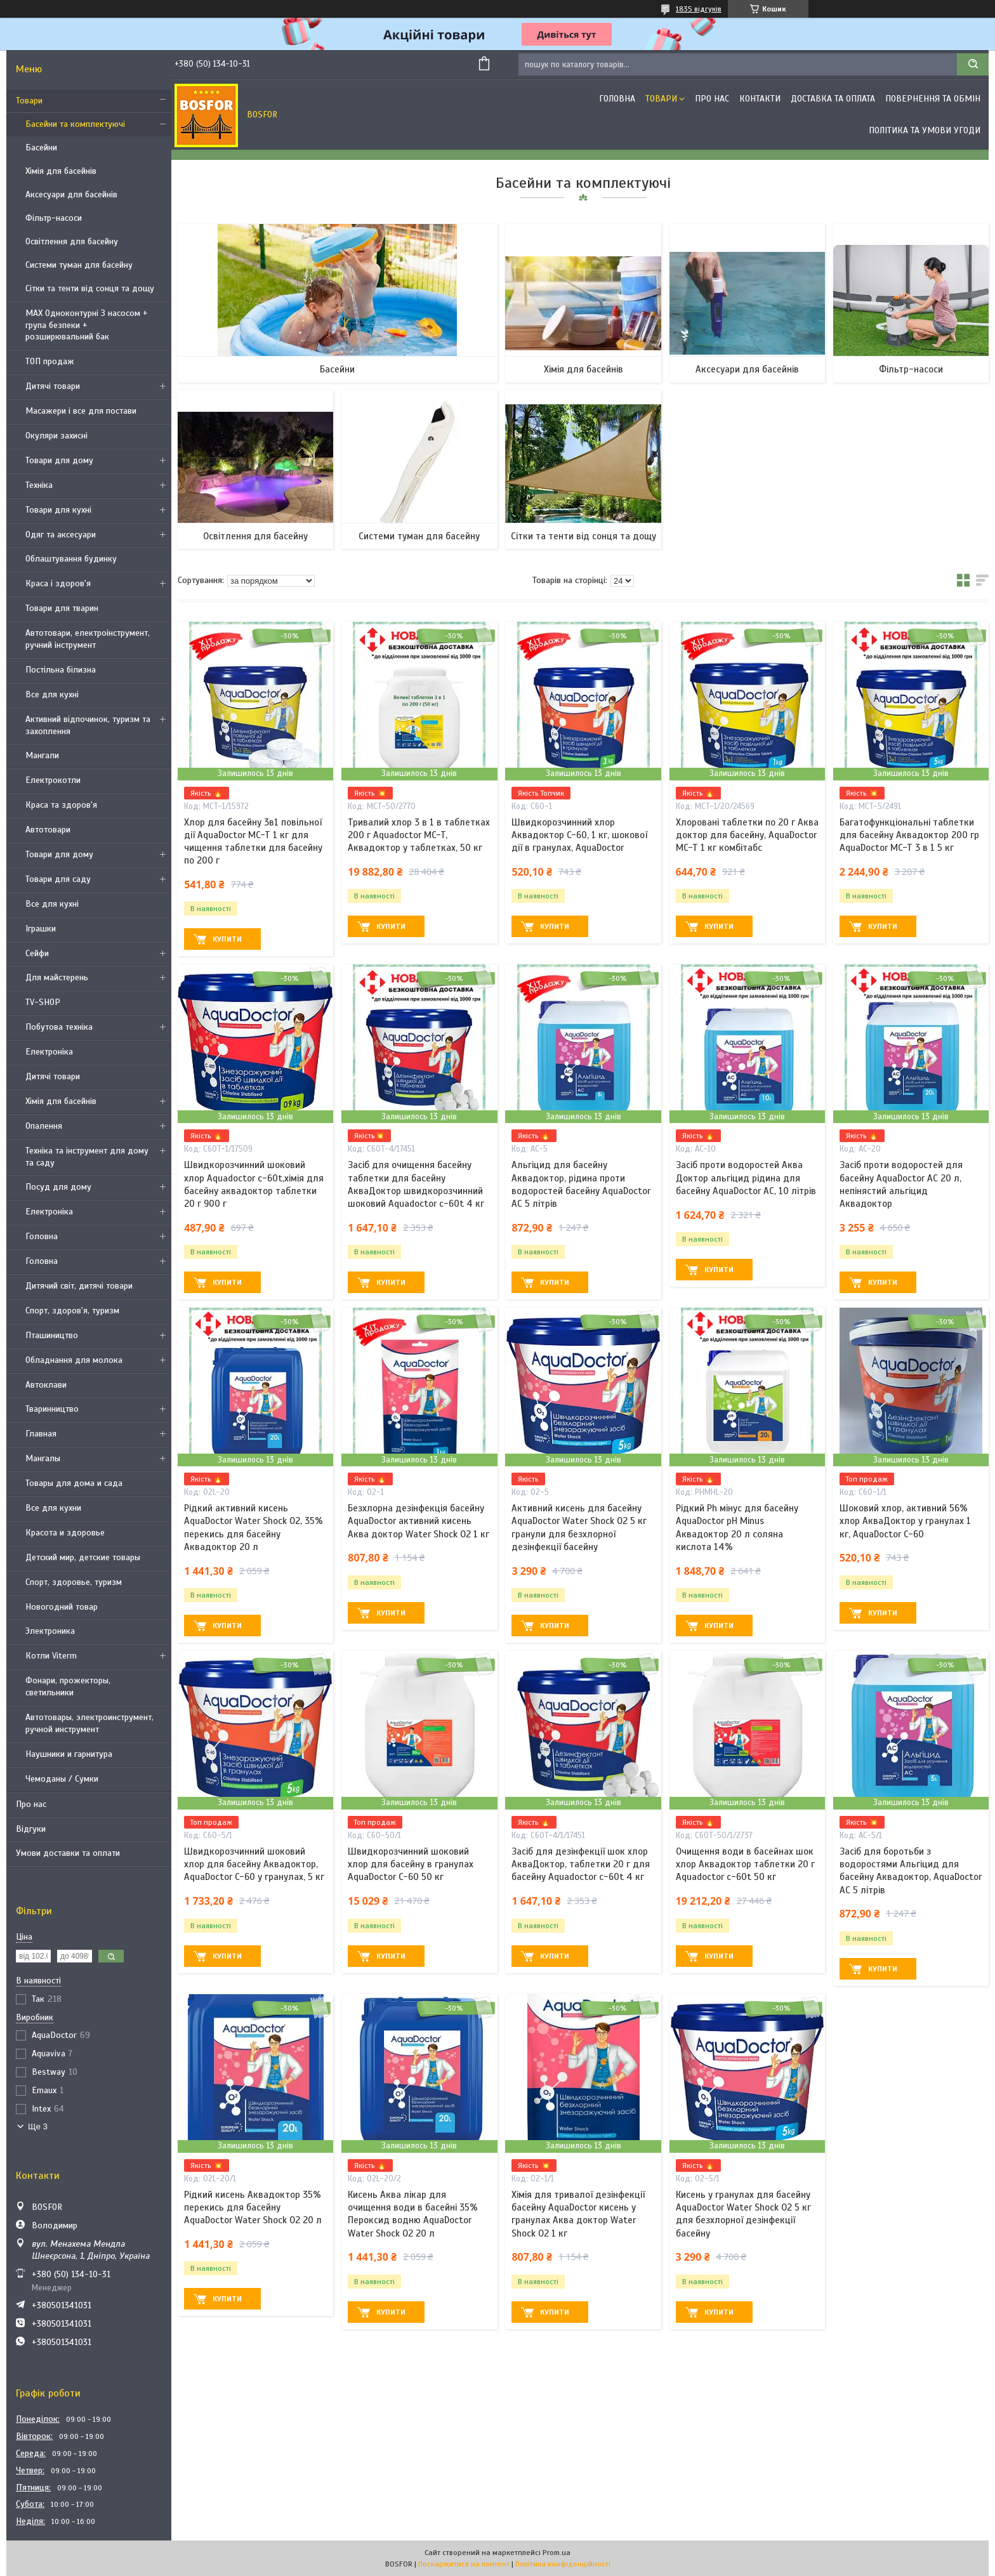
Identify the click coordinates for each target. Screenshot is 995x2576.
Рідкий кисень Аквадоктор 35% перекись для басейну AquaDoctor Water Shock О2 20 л (253, 2207)
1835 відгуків (699, 8)
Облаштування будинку (71, 558)
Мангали (42, 755)
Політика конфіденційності (562, 2564)
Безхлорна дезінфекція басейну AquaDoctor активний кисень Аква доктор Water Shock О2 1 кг (418, 1521)
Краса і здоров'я (58, 583)
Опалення (43, 1125)
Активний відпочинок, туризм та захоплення (87, 725)
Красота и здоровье (65, 1532)
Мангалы (42, 1458)
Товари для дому (59, 460)
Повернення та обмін (932, 98)
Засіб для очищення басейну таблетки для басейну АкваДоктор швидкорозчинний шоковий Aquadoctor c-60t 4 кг (416, 1184)
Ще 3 (38, 2126)
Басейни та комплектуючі (75, 124)
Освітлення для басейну (71, 241)
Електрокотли (53, 780)
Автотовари (47, 829)
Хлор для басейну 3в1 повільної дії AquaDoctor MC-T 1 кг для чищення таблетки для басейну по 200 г (253, 842)
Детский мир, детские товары (82, 1557)
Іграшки (40, 928)
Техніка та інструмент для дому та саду (86, 1156)
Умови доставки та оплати (68, 1853)
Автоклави (46, 1384)
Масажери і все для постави (80, 410)
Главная (40, 1433)
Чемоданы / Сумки (61, 1778)
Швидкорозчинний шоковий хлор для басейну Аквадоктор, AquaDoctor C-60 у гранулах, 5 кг (254, 1864)
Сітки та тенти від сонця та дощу (89, 288)
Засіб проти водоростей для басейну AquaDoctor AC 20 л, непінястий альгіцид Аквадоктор (901, 1184)
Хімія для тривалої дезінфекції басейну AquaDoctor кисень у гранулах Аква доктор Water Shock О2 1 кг (578, 2214)
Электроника (50, 1631)
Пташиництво (51, 1335)
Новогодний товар (61, 1606)
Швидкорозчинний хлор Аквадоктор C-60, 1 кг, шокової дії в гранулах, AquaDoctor (579, 835)
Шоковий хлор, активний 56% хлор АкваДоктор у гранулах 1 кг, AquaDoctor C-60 (905, 1521)
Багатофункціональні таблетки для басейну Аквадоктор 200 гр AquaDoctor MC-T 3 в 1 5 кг (909, 835)
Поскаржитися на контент (464, 2564)
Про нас (31, 1804)
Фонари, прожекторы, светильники (67, 1686)
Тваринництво (52, 1408)
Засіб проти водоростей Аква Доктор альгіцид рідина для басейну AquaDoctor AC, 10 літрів (746, 1178)
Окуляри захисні (56, 435)
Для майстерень (56, 977)
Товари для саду (58, 879)
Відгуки (31, 1829)
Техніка (39, 485)
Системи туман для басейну (79, 265)
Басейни (41, 147)
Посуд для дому (58, 1186)
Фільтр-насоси (53, 218)
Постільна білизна (60, 669)
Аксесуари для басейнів (71, 194)
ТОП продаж (49, 361)
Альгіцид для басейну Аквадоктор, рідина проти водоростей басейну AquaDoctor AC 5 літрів (580, 1184)
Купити (227, 939)
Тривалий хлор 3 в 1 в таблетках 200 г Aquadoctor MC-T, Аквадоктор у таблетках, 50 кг (419, 835)
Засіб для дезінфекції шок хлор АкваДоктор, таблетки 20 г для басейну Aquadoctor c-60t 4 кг (580, 1864)
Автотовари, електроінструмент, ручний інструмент (87, 639)
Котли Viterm (51, 1655)
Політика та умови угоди (924, 130)
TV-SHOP (42, 1002)
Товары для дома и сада (73, 1483)
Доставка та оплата (833, 98)
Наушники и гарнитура (68, 1754)
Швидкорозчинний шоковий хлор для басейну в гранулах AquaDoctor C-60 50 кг (410, 1864)
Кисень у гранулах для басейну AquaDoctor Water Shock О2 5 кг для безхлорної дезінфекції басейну (743, 2214)
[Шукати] (973, 64)
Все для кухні (52, 694)
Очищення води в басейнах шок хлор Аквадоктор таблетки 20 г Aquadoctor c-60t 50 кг (745, 1864)
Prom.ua (556, 2552)
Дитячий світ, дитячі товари (79, 1285)
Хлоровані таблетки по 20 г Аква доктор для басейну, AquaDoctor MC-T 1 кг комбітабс (747, 835)
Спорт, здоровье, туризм (73, 1582)
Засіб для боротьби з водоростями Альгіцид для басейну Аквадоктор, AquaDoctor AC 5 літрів (911, 1871)
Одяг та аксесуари (60, 534)
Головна (41, 1236)
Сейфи (37, 953)
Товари (29, 100)
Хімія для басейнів (60, 171)
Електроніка (49, 1051)
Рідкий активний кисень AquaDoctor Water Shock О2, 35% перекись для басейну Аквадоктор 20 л (253, 1527)
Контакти (760, 98)
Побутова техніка (59, 1027)
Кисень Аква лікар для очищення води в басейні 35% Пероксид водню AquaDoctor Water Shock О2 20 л (413, 2214)
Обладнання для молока (73, 1360)
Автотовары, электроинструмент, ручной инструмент (89, 1723)
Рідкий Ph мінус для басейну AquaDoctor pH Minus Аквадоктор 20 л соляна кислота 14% (737, 1527)
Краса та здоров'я (61, 804)
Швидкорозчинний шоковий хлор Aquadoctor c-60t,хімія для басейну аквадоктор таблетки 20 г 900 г (254, 1184)
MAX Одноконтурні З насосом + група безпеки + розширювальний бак (86, 325)
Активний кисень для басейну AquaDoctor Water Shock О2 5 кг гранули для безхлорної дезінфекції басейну (579, 1527)
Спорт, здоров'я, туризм (72, 1310)
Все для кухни (53, 1507)
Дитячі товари (52, 386)
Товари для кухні (58, 509)
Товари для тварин (61, 608)
